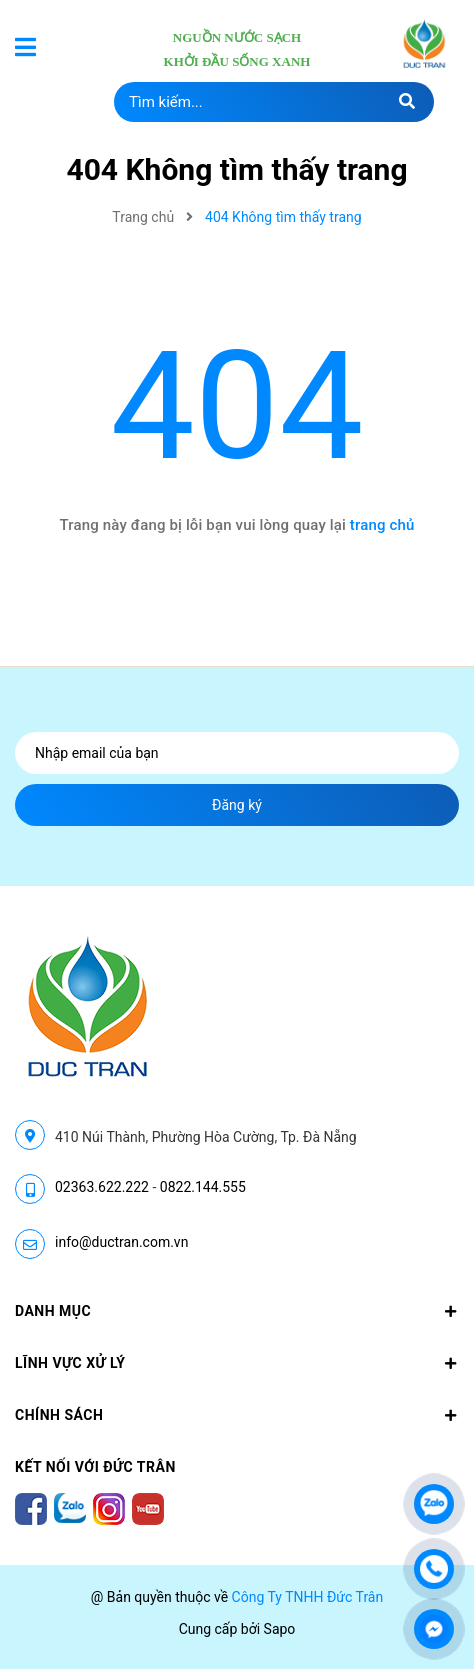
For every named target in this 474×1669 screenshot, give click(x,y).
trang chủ (382, 525)
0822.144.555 (203, 1187)
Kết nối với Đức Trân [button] (95, 1467)
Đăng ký (237, 805)
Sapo (280, 1629)
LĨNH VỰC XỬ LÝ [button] (237, 1363)
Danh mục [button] (237, 1311)
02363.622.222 (102, 1187)
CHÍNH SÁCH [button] (237, 1415)
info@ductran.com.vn (121, 1242)
